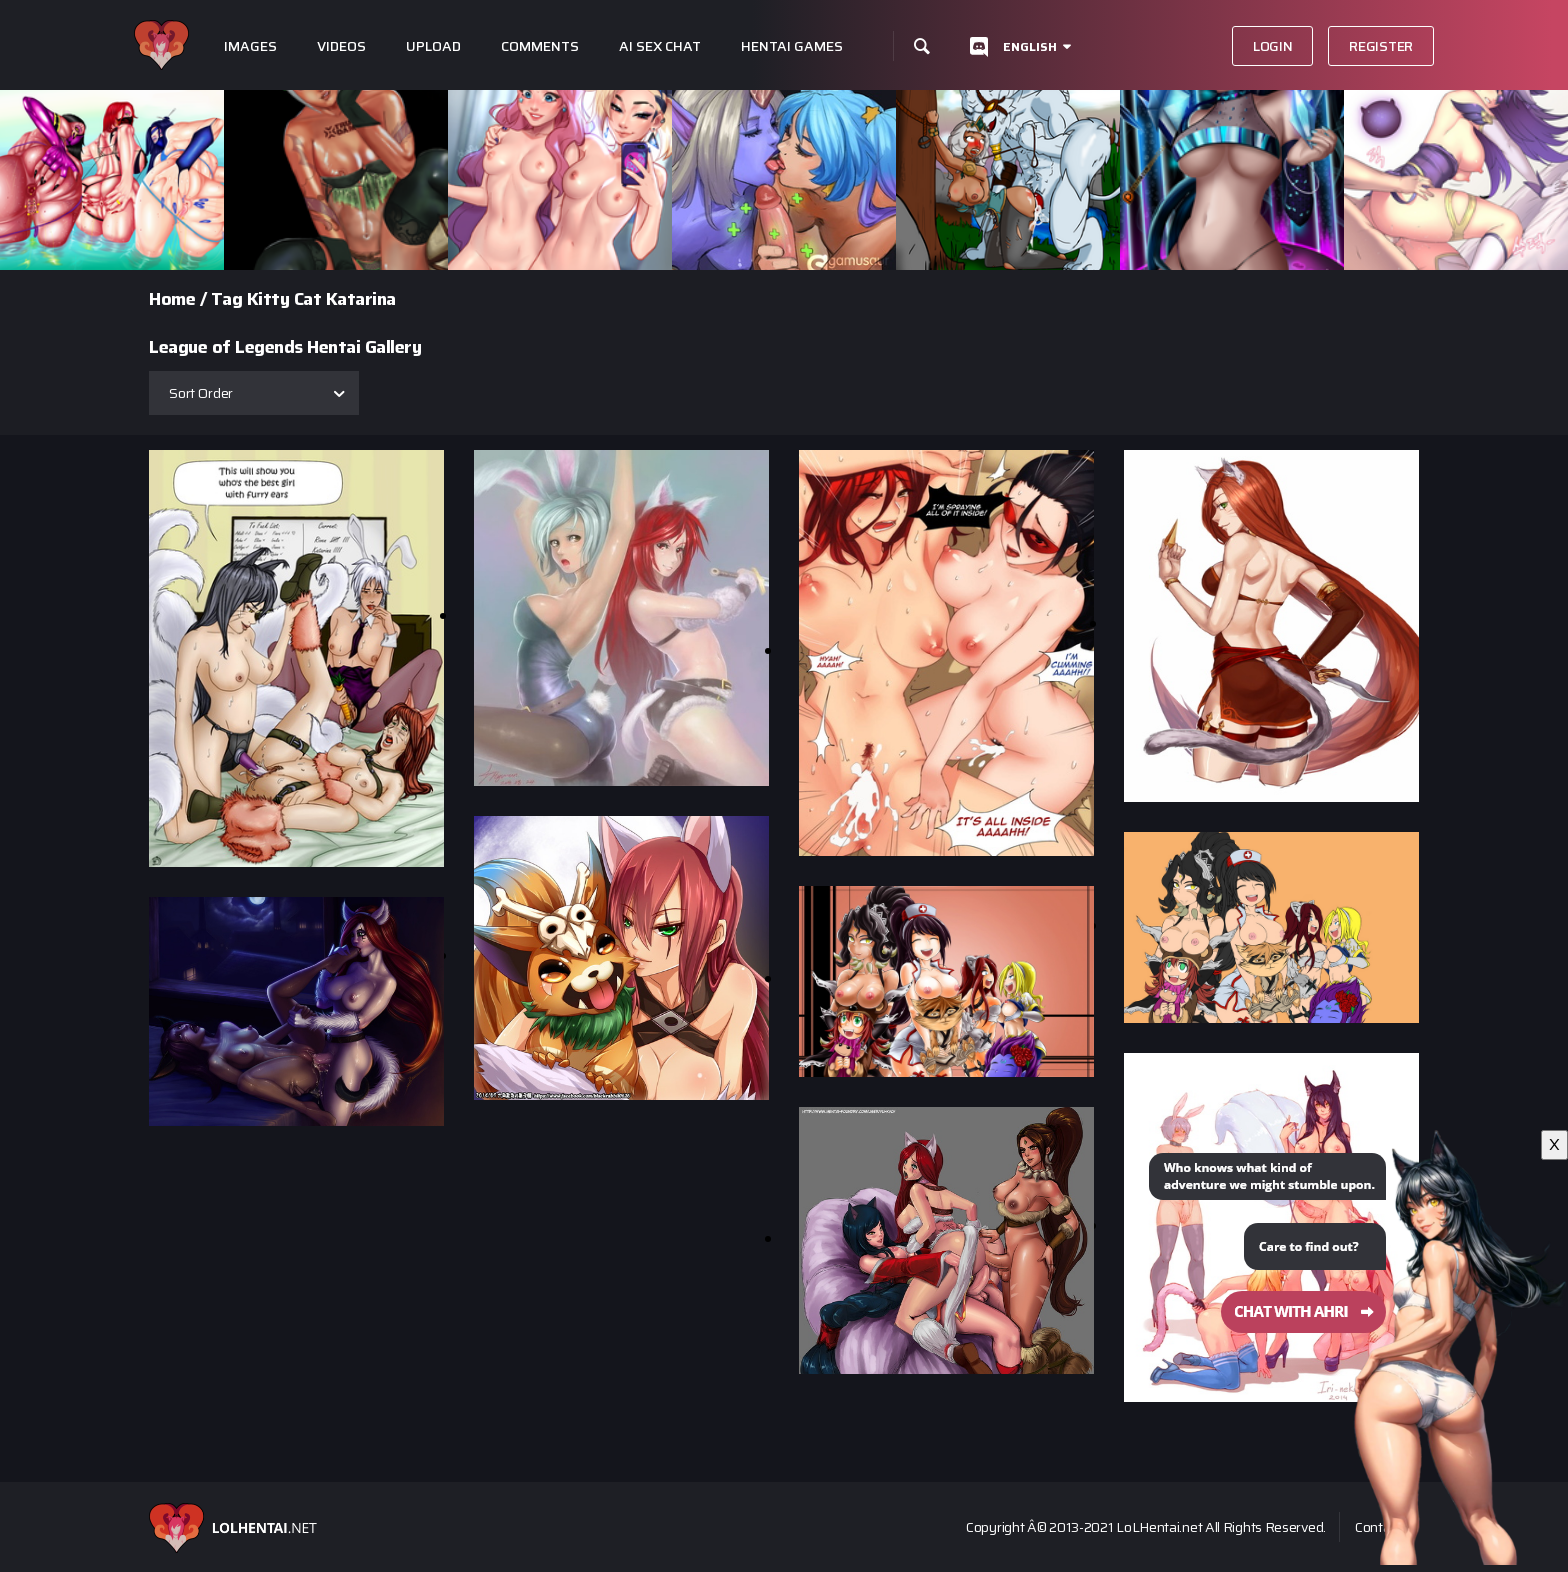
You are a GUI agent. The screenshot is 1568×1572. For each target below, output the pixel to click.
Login (1273, 46)
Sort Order (201, 393)
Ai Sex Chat (660, 46)
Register (1381, 46)
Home (172, 299)
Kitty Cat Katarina (321, 299)
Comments (540, 46)
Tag (227, 299)
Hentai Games (792, 46)
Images (250, 46)
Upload (433, 46)
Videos (341, 46)
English (1030, 46)
